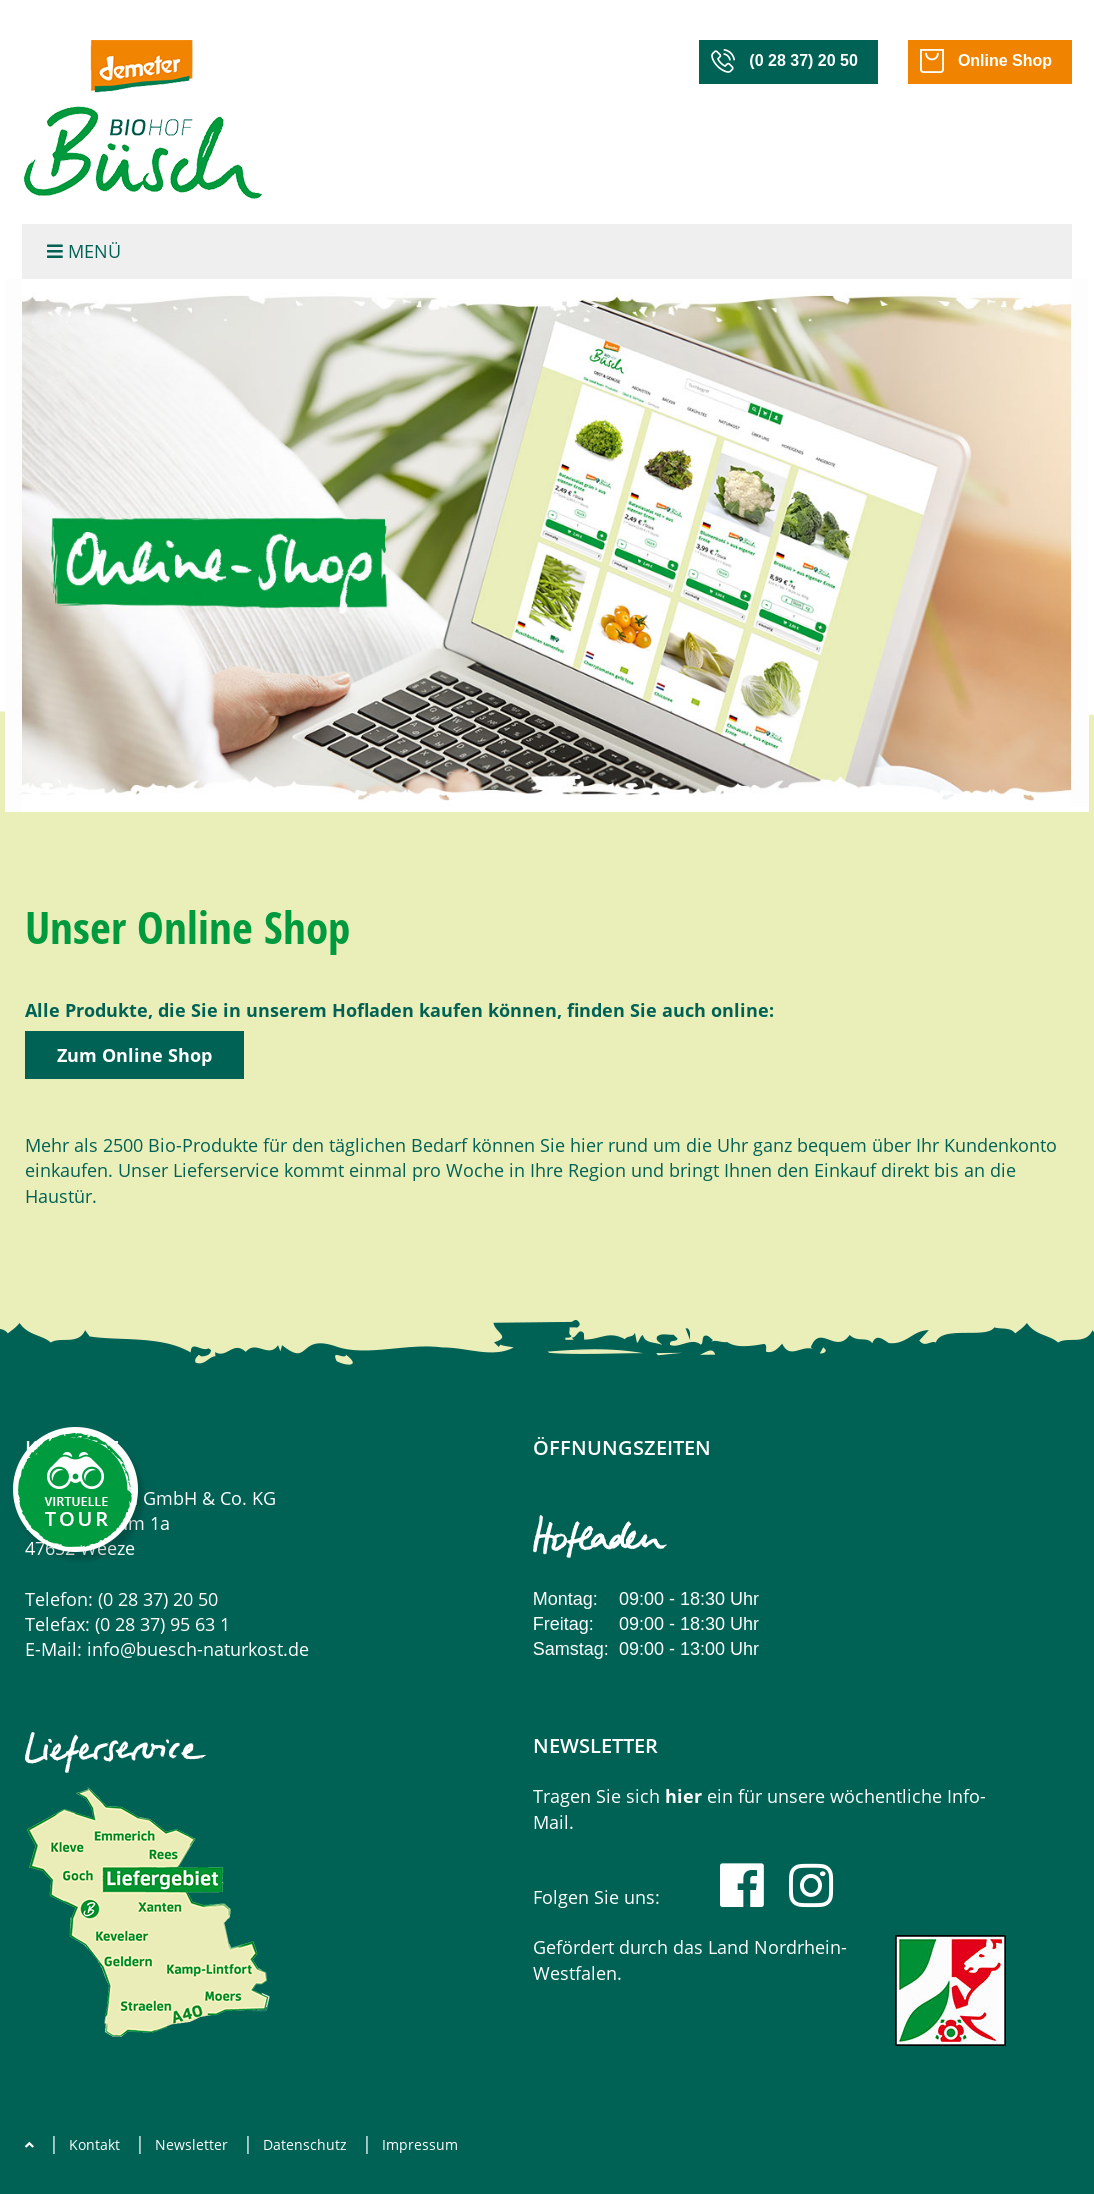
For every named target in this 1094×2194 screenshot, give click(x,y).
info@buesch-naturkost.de (198, 1649)
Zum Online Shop (134, 1055)
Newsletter (191, 2144)
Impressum (420, 2144)
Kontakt (94, 2144)
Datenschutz (305, 2144)
